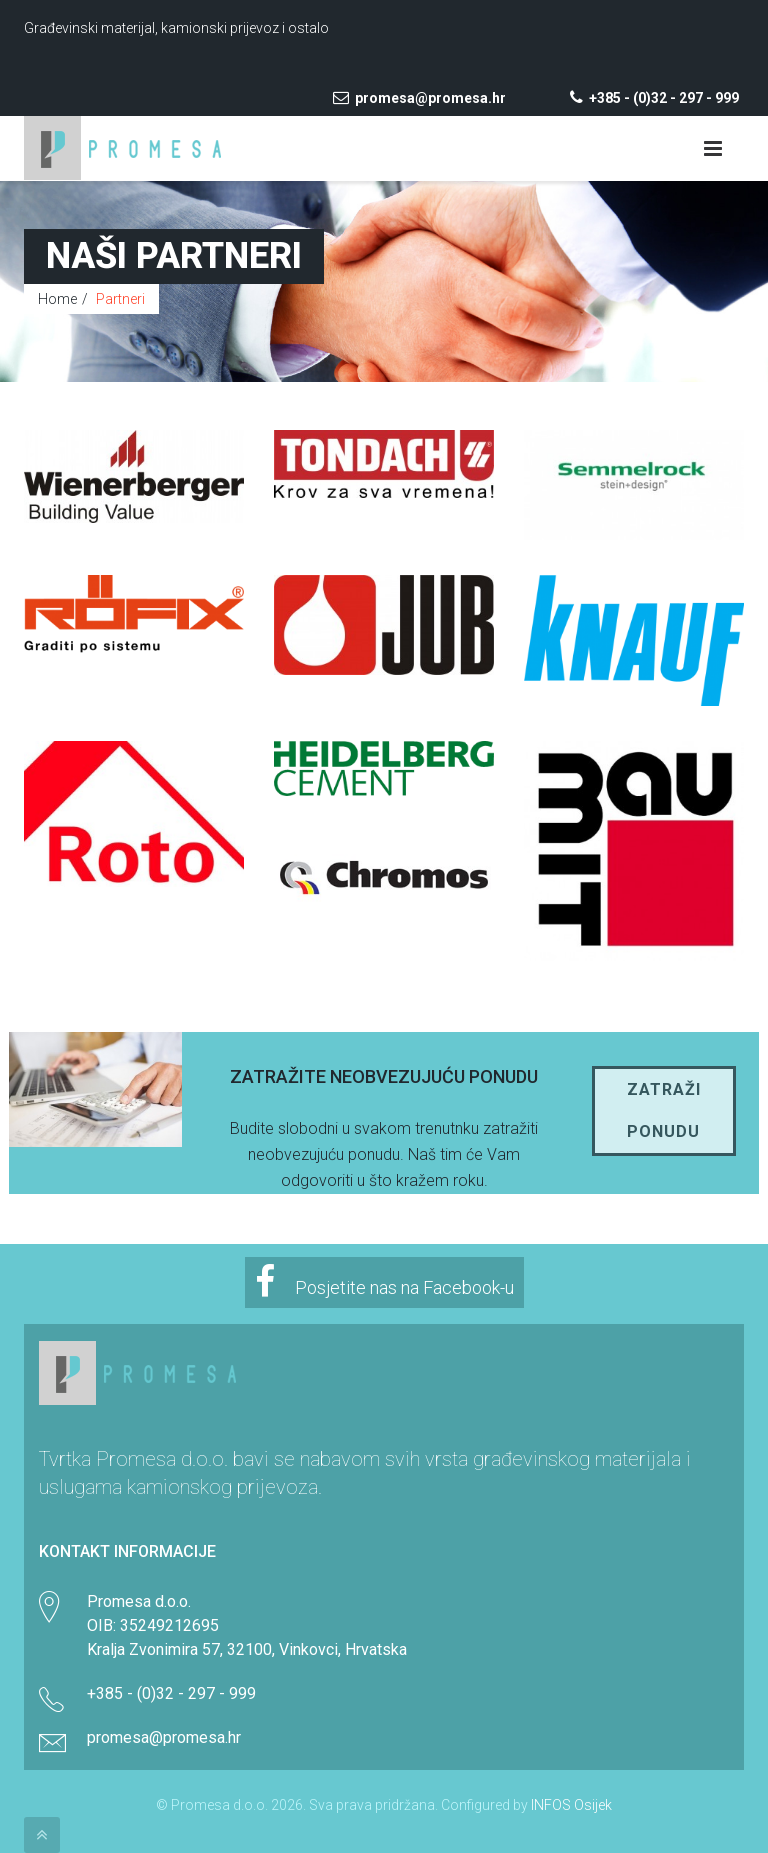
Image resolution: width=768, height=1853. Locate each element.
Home (57, 299)
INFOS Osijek (571, 1805)
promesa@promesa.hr (419, 98)
